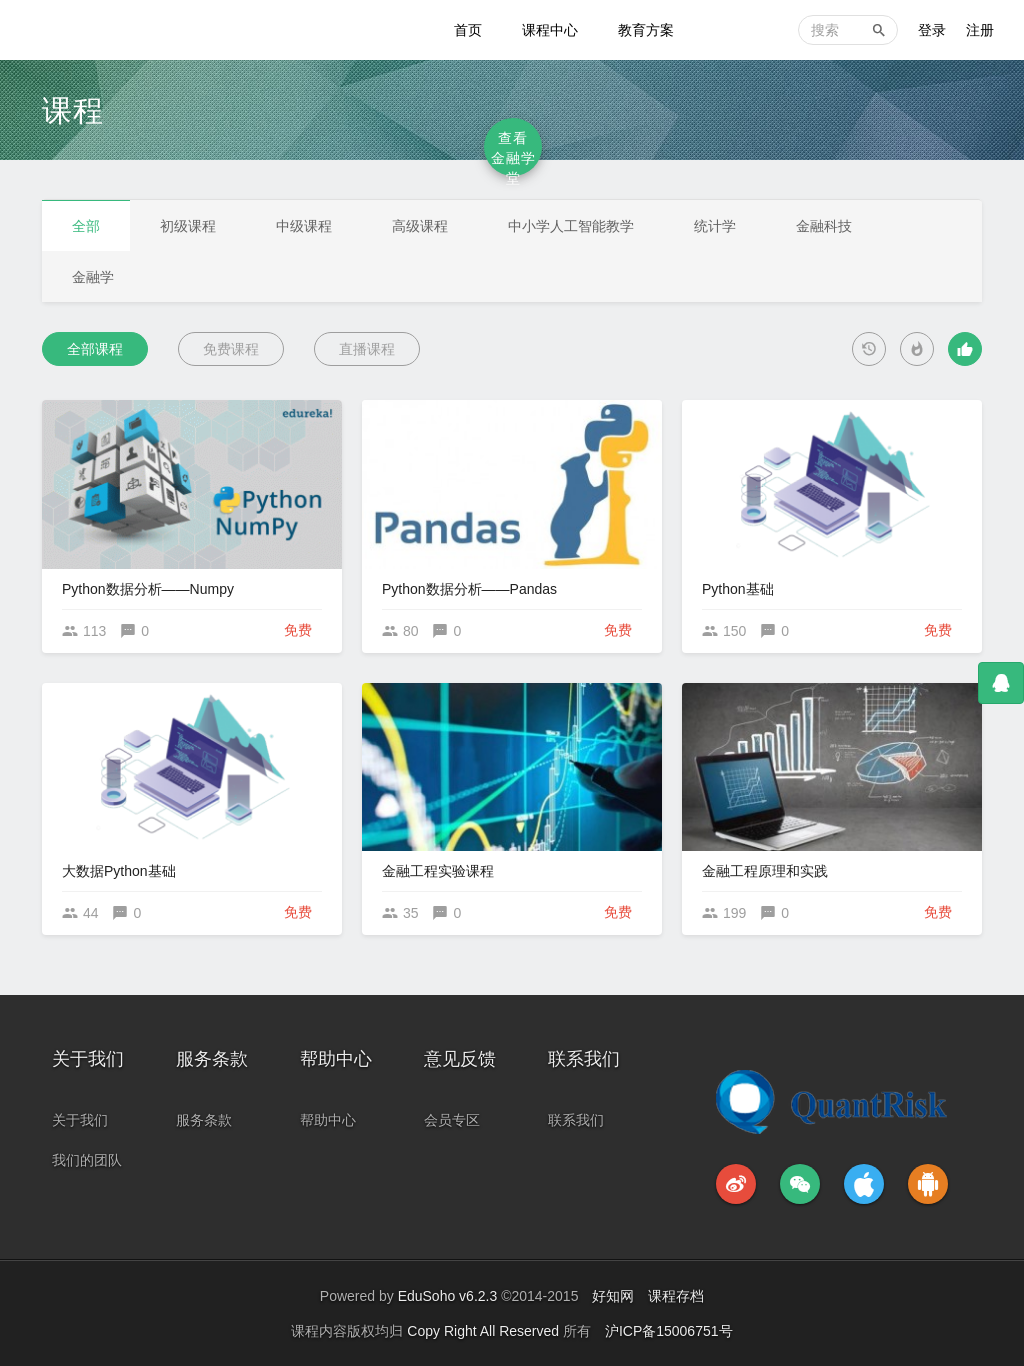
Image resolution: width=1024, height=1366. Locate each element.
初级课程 (188, 226)
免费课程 (231, 349)
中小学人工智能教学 (571, 226)
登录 (932, 30)
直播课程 (367, 349)
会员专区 (452, 1120)
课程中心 (550, 30)
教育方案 (646, 30)
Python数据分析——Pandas (469, 589)
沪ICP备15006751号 (669, 1331)
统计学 (715, 226)
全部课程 (95, 349)
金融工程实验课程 (438, 871)
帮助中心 (328, 1120)
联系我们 (576, 1120)
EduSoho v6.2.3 (448, 1296)
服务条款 (204, 1120)
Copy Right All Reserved (485, 1331)
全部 (86, 226)
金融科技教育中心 (102, 30)
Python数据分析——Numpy (148, 589)
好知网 (613, 1296)
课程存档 (676, 1296)
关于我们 (80, 1120)
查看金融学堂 (513, 153)
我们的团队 (87, 1160)
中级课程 (304, 226)
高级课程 (420, 226)
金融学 (93, 277)
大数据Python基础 (119, 871)
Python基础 (738, 589)
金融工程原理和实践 (765, 871)
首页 (468, 30)
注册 (980, 30)
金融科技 (824, 226)
